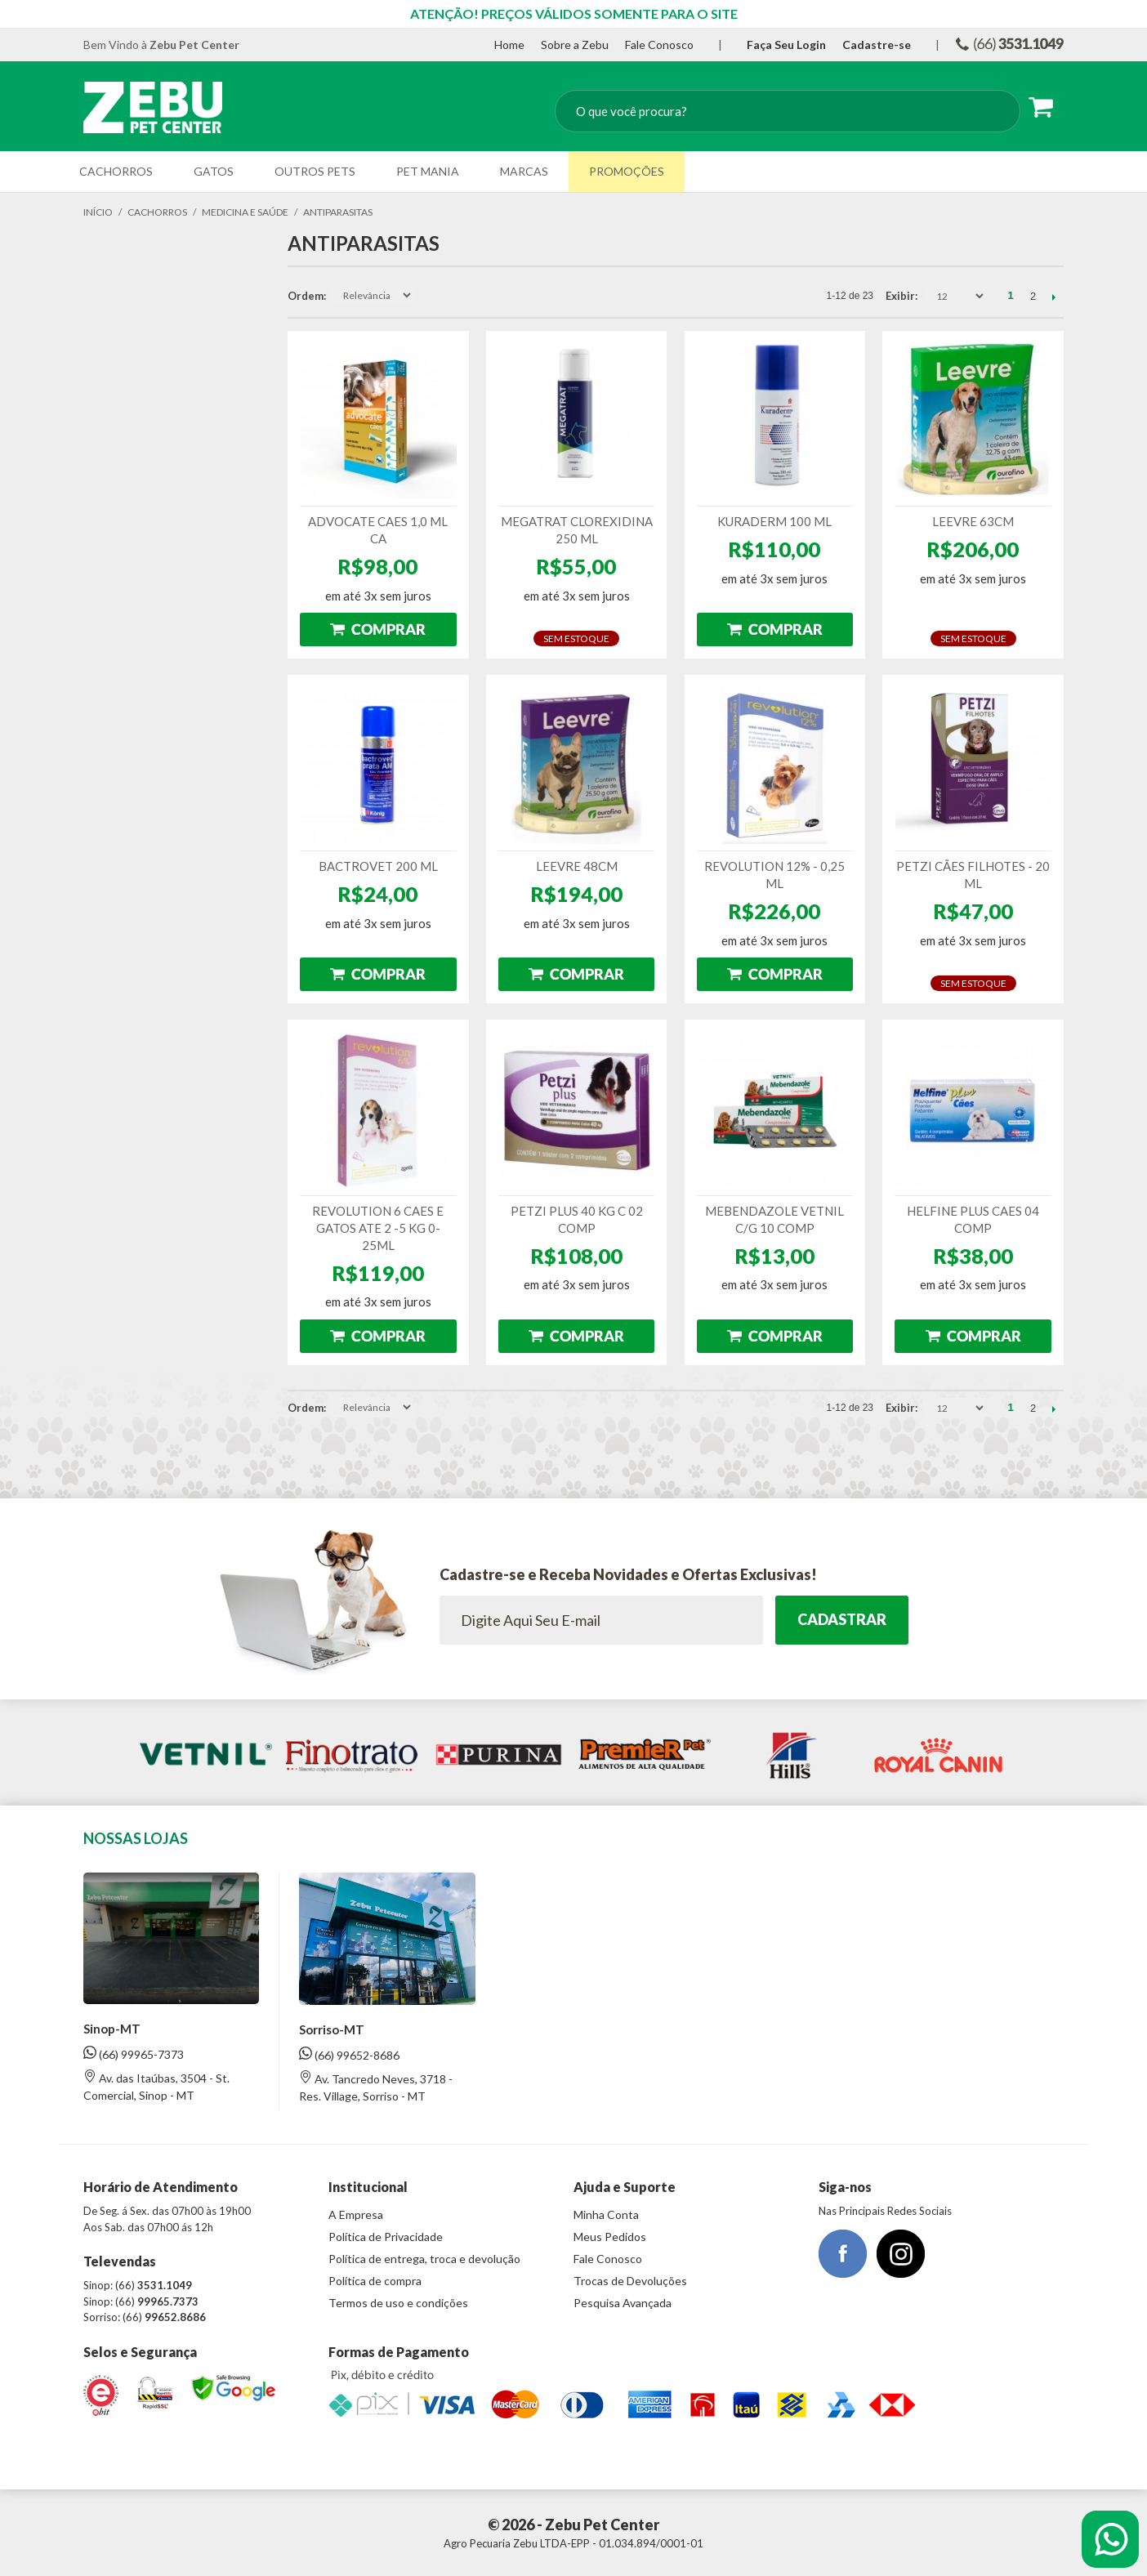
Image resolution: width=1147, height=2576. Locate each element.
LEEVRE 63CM (973, 521)
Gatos (214, 171)
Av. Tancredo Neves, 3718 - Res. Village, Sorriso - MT (376, 2086)
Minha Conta (606, 2214)
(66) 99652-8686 (349, 2054)
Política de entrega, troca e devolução (424, 2259)
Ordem (306, 295)
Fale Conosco (659, 44)
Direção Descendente (427, 295)
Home (509, 44)
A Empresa (355, 2214)
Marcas (524, 171)
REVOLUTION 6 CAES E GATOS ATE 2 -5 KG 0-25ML (378, 1227)
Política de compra (375, 2281)
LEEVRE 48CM (577, 866)
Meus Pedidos (610, 2236)
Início (98, 212)
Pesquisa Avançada (623, 2303)
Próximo (1053, 296)
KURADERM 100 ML (774, 521)
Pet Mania (427, 171)
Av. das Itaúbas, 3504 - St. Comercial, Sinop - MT (156, 2085)
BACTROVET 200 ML (378, 866)
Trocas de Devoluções (630, 2281)
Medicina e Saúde (245, 212)
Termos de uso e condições (398, 2303)
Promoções (626, 171)
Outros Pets (314, 171)
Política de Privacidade (385, 2236)
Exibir (900, 295)
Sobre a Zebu (575, 44)
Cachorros (116, 171)
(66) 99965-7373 (133, 2053)
